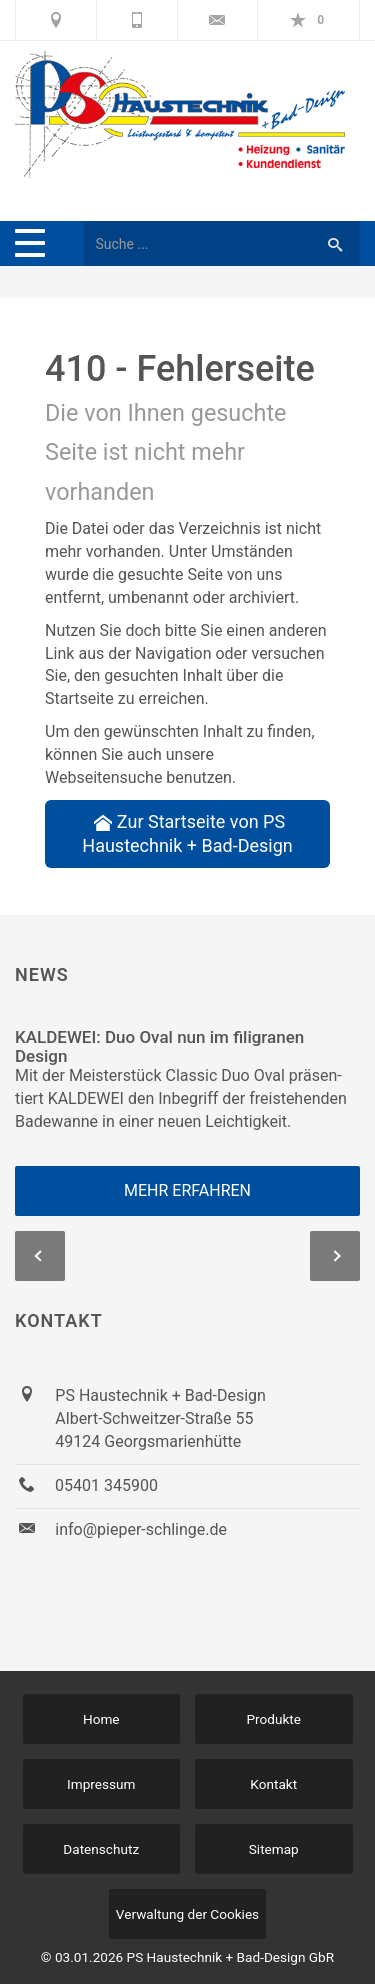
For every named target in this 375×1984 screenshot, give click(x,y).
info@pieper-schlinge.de (141, 1529)
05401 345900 (106, 1485)
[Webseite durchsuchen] (197, 243)
